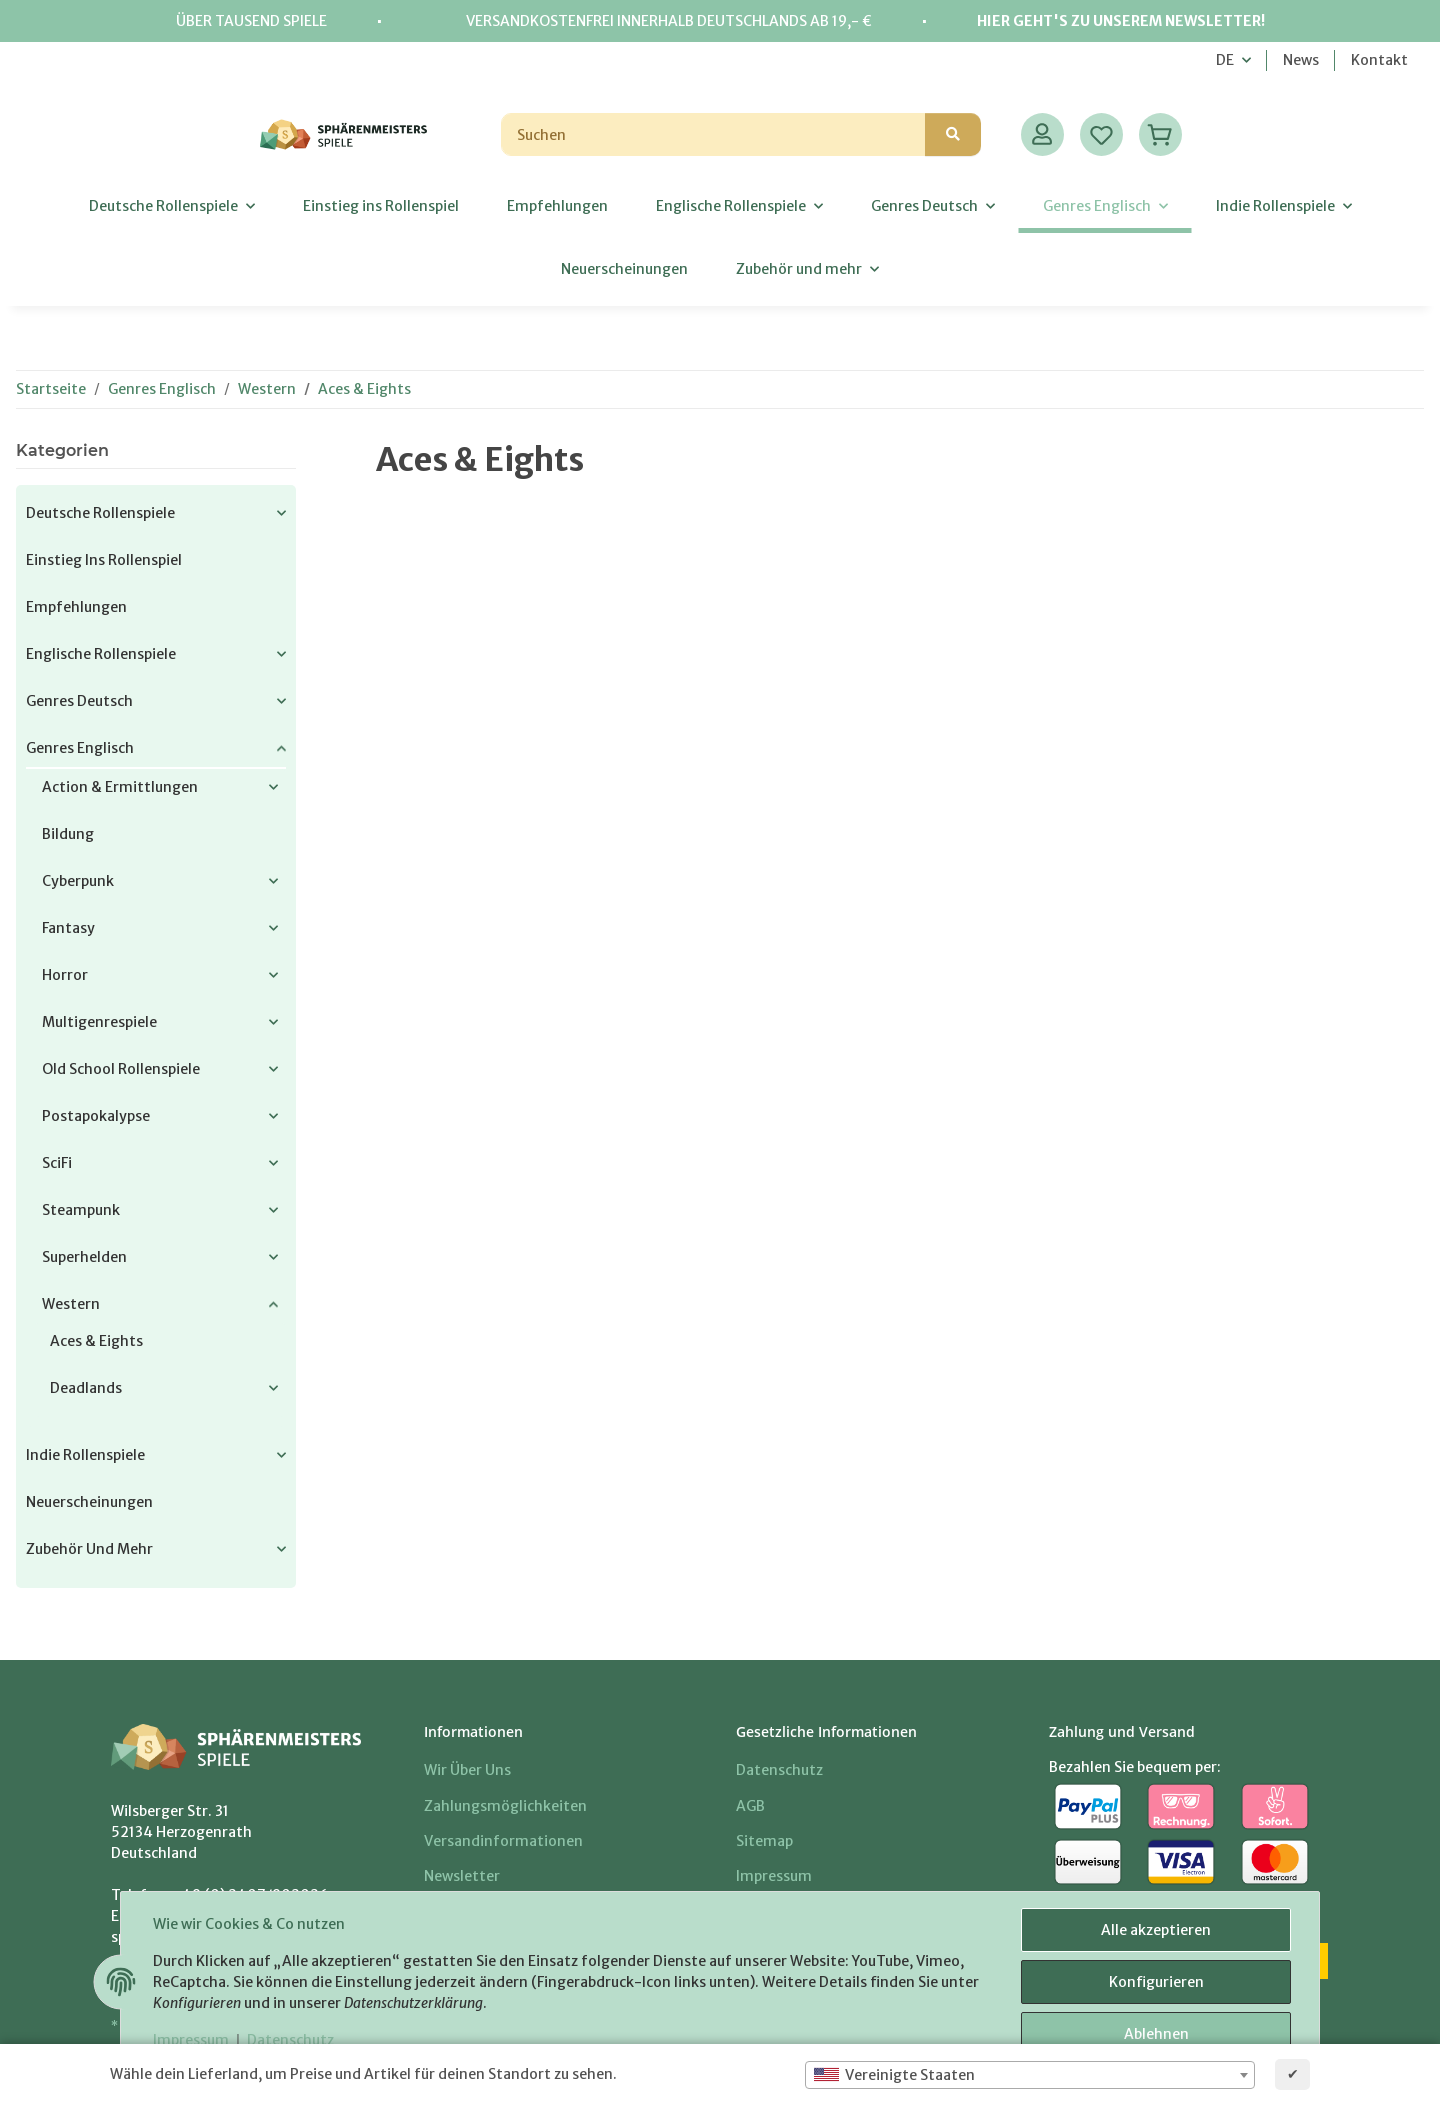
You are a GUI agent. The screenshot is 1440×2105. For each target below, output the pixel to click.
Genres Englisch (80, 748)
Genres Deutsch (79, 701)
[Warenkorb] (1160, 134)
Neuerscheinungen (89, 1502)
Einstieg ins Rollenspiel (104, 560)
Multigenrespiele (99, 1022)
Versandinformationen (503, 1841)
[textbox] (1030, 2075)
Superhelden (84, 1257)
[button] (1042, 134)
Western (71, 1304)
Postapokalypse (96, 1116)
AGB (750, 1806)
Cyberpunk (78, 881)
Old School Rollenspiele (121, 1069)
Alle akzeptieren (1156, 1930)
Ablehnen (1156, 2034)
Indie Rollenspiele (85, 1455)
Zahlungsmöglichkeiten (505, 1806)
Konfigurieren (1156, 1982)
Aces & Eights (96, 1341)
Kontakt (1379, 60)
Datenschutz (290, 2040)
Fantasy (68, 928)
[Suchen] (713, 134)
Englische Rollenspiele (101, 654)
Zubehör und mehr (89, 1549)
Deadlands (86, 1388)
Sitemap (764, 1841)
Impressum (191, 2040)
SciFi (57, 1163)
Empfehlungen (76, 607)
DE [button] (1225, 60)
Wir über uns (467, 1770)
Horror (65, 975)
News (1301, 60)
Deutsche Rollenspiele (100, 513)
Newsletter (462, 1876)
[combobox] (1030, 2075)
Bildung (68, 834)
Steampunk (81, 1210)
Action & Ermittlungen (120, 787)
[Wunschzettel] (1101, 134)
